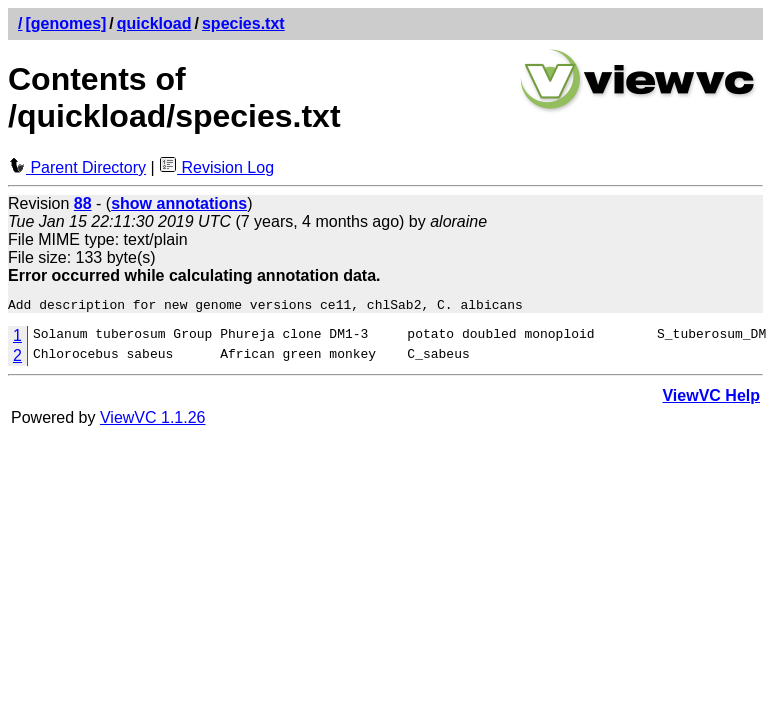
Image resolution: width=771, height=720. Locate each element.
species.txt (243, 23)
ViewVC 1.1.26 (153, 420)
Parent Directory (77, 167)
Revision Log (216, 167)
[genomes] (65, 23)
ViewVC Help (711, 398)
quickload (154, 23)
